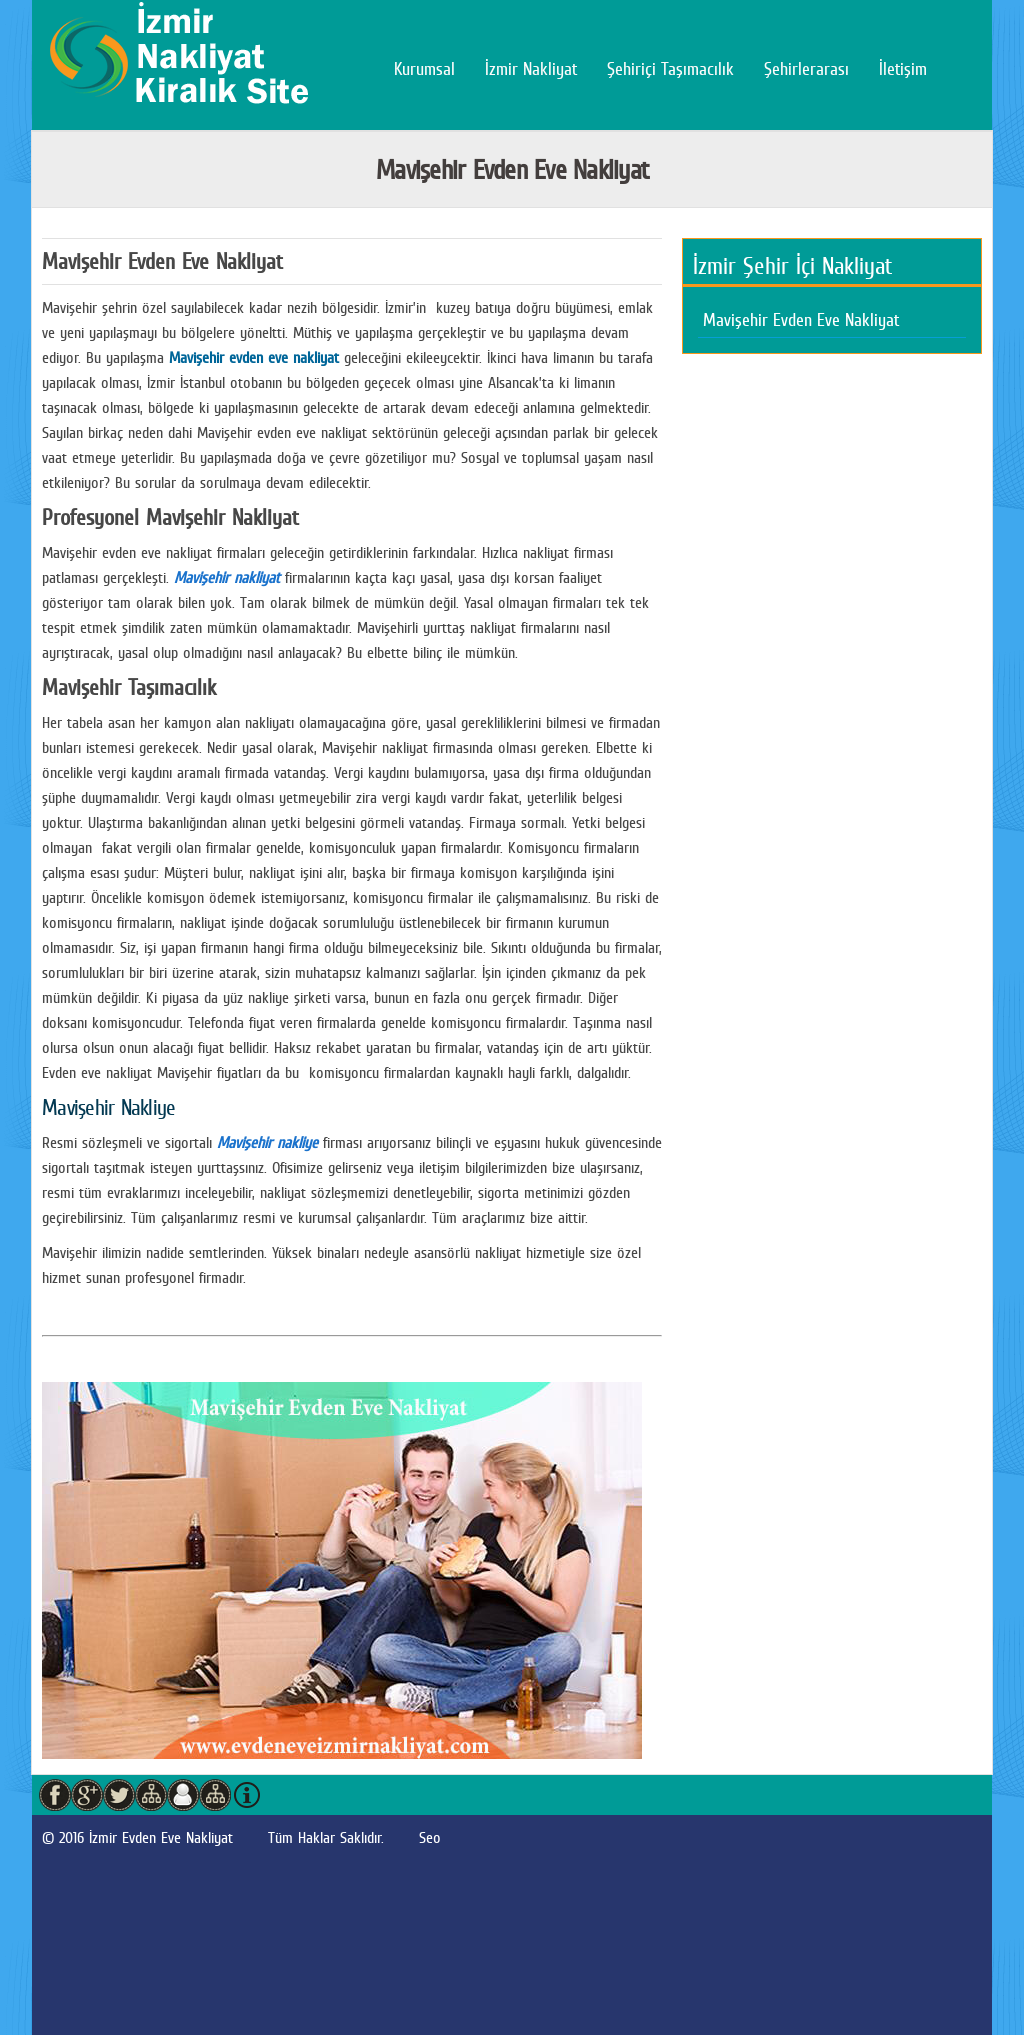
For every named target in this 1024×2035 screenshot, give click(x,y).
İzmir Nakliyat (531, 68)
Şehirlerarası (806, 68)
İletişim (903, 68)
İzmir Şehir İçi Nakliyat (792, 266)
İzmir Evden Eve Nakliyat (161, 1837)
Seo (430, 1837)
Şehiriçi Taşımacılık (670, 68)
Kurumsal (424, 68)
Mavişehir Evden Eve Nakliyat (801, 319)
